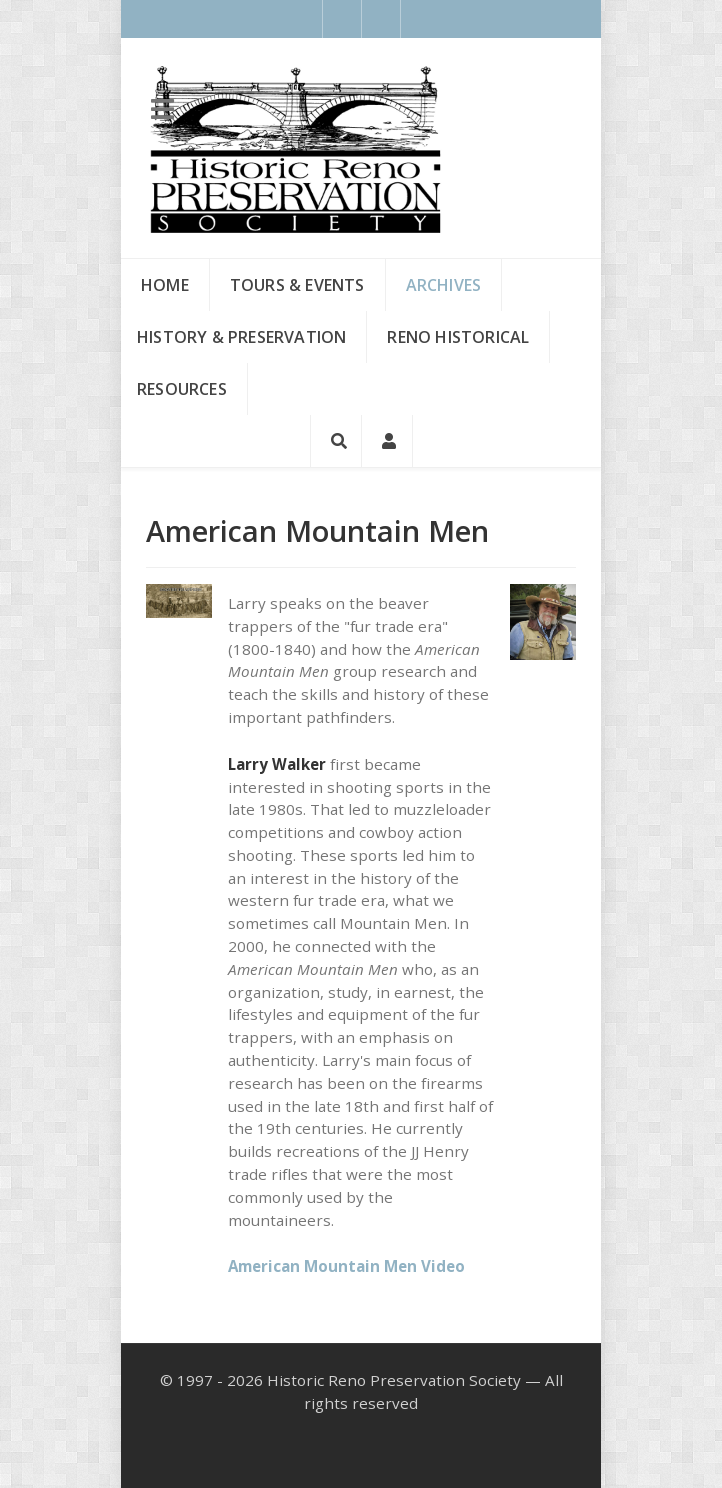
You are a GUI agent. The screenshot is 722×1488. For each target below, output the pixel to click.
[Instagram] (381, 19)
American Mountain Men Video (346, 1266)
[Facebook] (342, 19)
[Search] (336, 441)
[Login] (387, 441)
